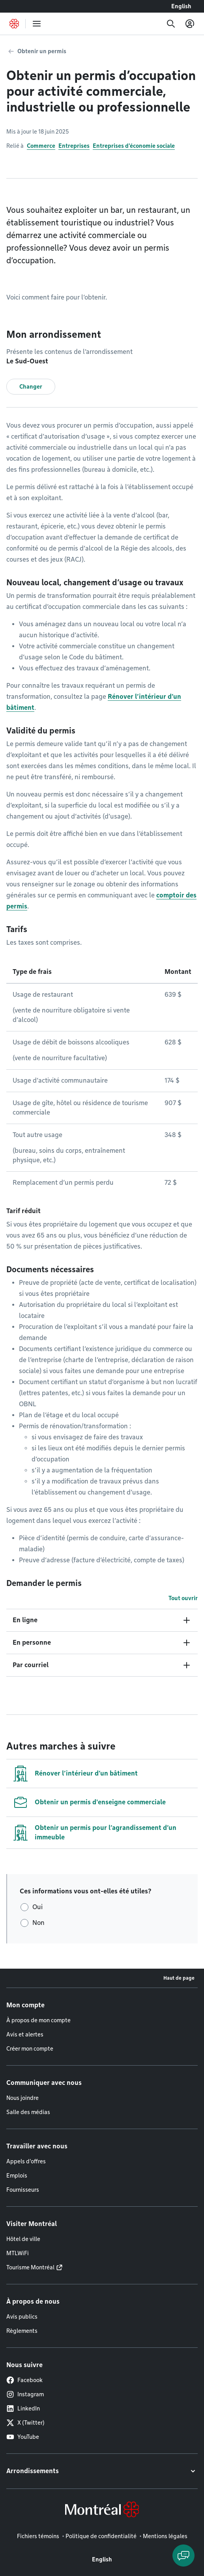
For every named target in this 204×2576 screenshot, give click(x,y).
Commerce (41, 146)
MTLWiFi (17, 2253)
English (181, 6)
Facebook (24, 2380)
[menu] (37, 24)
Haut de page (179, 1978)
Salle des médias (28, 2112)
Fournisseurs (22, 2190)
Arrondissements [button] (32, 2471)
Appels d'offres (26, 2161)
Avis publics (21, 2317)
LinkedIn (23, 2408)
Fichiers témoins (38, 2536)
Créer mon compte (29, 2049)
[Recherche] (171, 24)
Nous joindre (22, 2098)
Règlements (21, 2331)
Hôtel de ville (23, 2239)
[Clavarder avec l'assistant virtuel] (183, 2555)
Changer (30, 386)
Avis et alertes (24, 2034)
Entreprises (74, 146)
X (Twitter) (25, 2423)
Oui (37, 1907)
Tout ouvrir (183, 1598)
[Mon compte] (190, 24)
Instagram (25, 2394)
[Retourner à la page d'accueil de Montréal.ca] (14, 24)
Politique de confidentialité (101, 2536)
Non (38, 1922)
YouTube (22, 2437)
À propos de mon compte (38, 2020)
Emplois (16, 2175)
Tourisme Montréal (30, 2267)
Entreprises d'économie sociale (134, 146)
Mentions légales (165, 2536)
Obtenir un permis (41, 51)
